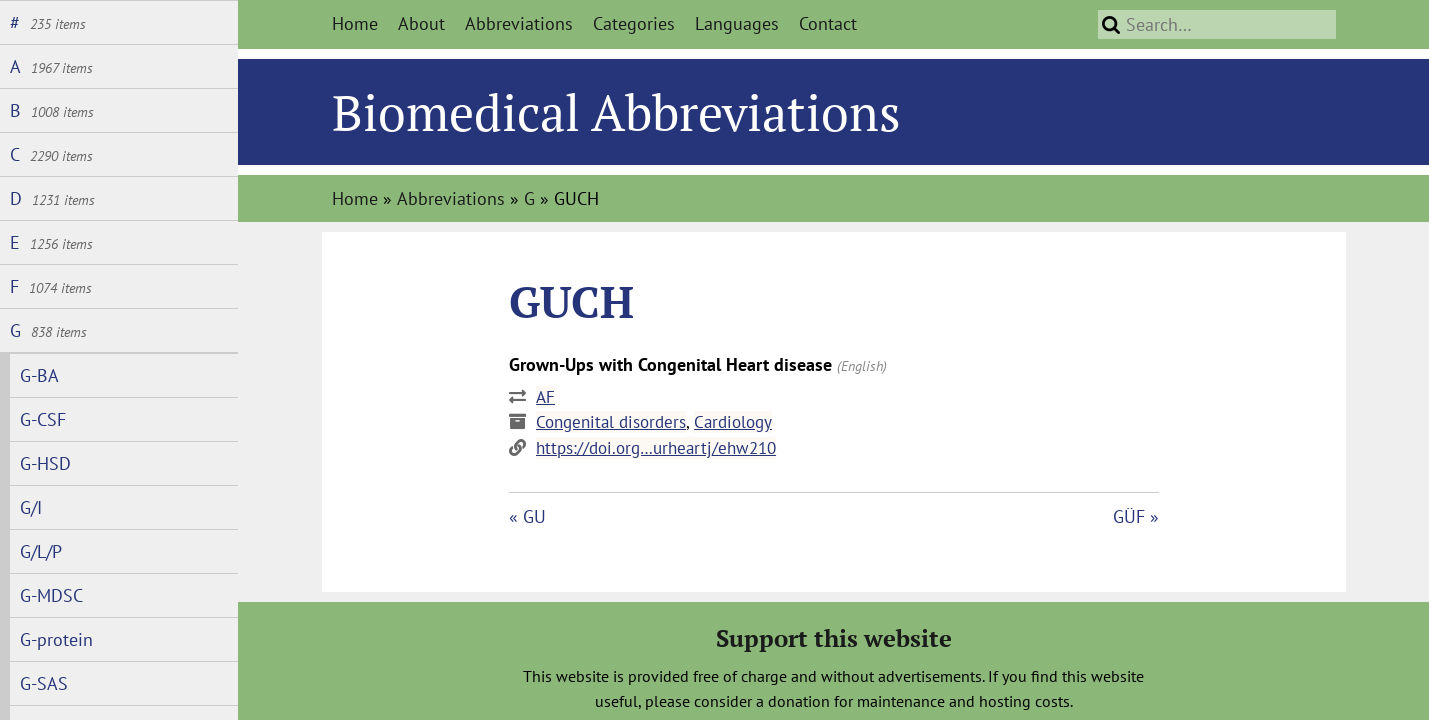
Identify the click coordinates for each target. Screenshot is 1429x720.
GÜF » (1136, 516)
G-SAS (44, 683)
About (421, 23)
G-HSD (45, 463)
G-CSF (43, 419)
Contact (828, 23)
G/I (31, 507)
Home (355, 23)
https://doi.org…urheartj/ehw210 (656, 448)
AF (545, 397)
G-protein (56, 639)
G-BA (39, 375)
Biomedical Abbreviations (616, 112)
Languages (737, 23)
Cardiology (733, 422)
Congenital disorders (611, 422)
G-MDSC (51, 595)
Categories (634, 23)
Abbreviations (519, 23)
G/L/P (41, 551)
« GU (527, 516)
